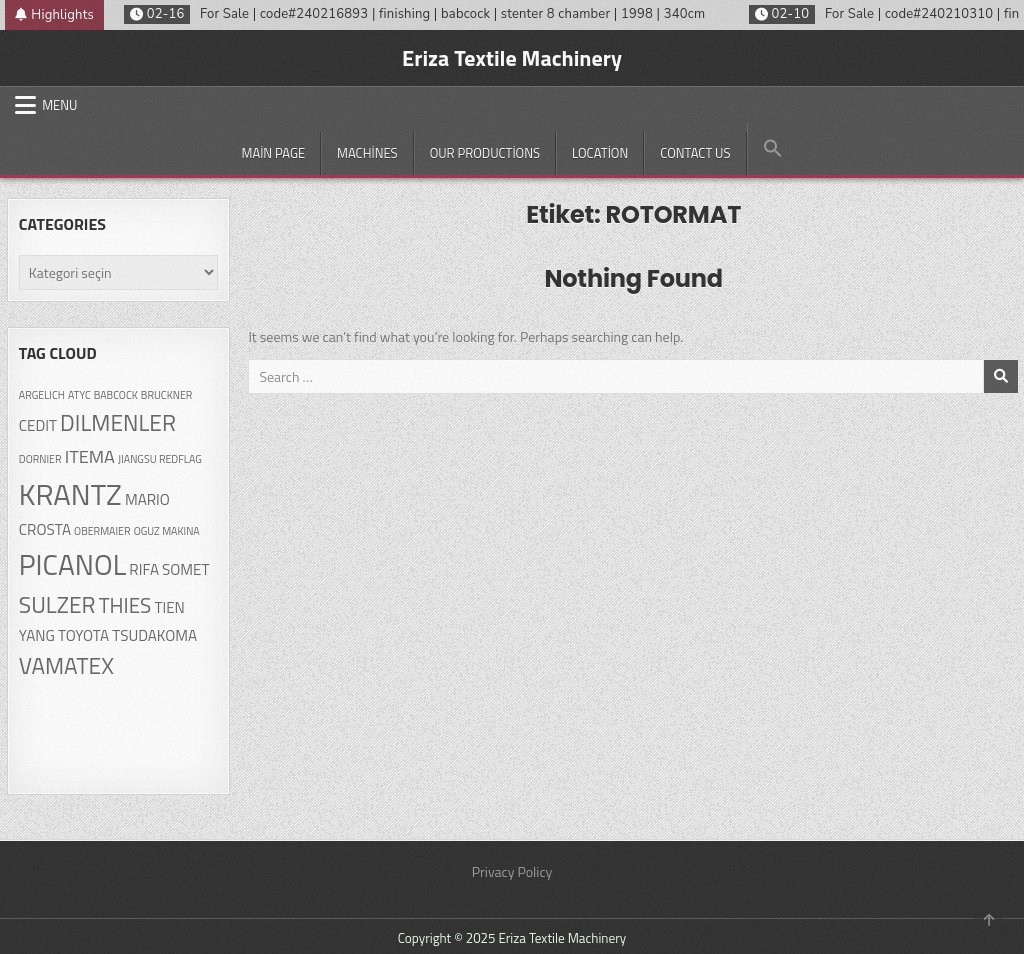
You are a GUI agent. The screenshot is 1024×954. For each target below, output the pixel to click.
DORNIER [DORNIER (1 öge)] (40, 459)
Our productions (485, 153)
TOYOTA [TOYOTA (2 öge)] (83, 635)
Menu (59, 105)
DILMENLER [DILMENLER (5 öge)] (118, 422)
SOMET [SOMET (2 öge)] (185, 569)
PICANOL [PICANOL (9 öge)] (72, 564)
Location (600, 153)
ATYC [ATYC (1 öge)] (79, 395)
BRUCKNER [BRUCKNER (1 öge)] (167, 395)
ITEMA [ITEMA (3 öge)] (90, 456)
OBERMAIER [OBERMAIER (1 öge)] (102, 531)
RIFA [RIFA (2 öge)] (144, 569)
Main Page (273, 153)
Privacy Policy (512, 871)
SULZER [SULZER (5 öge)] (57, 604)
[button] (772, 149)
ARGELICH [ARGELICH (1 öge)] (42, 395)
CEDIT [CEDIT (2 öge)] (38, 425)
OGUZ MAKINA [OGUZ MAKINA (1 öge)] (167, 531)
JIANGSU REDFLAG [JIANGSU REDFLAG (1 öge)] (160, 459)
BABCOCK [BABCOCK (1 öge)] (116, 395)
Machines (367, 153)
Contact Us (695, 153)
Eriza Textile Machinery (512, 58)
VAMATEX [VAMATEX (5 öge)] (66, 665)
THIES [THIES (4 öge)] (125, 605)
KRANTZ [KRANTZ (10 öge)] (70, 494)
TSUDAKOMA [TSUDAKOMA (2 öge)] (154, 635)
